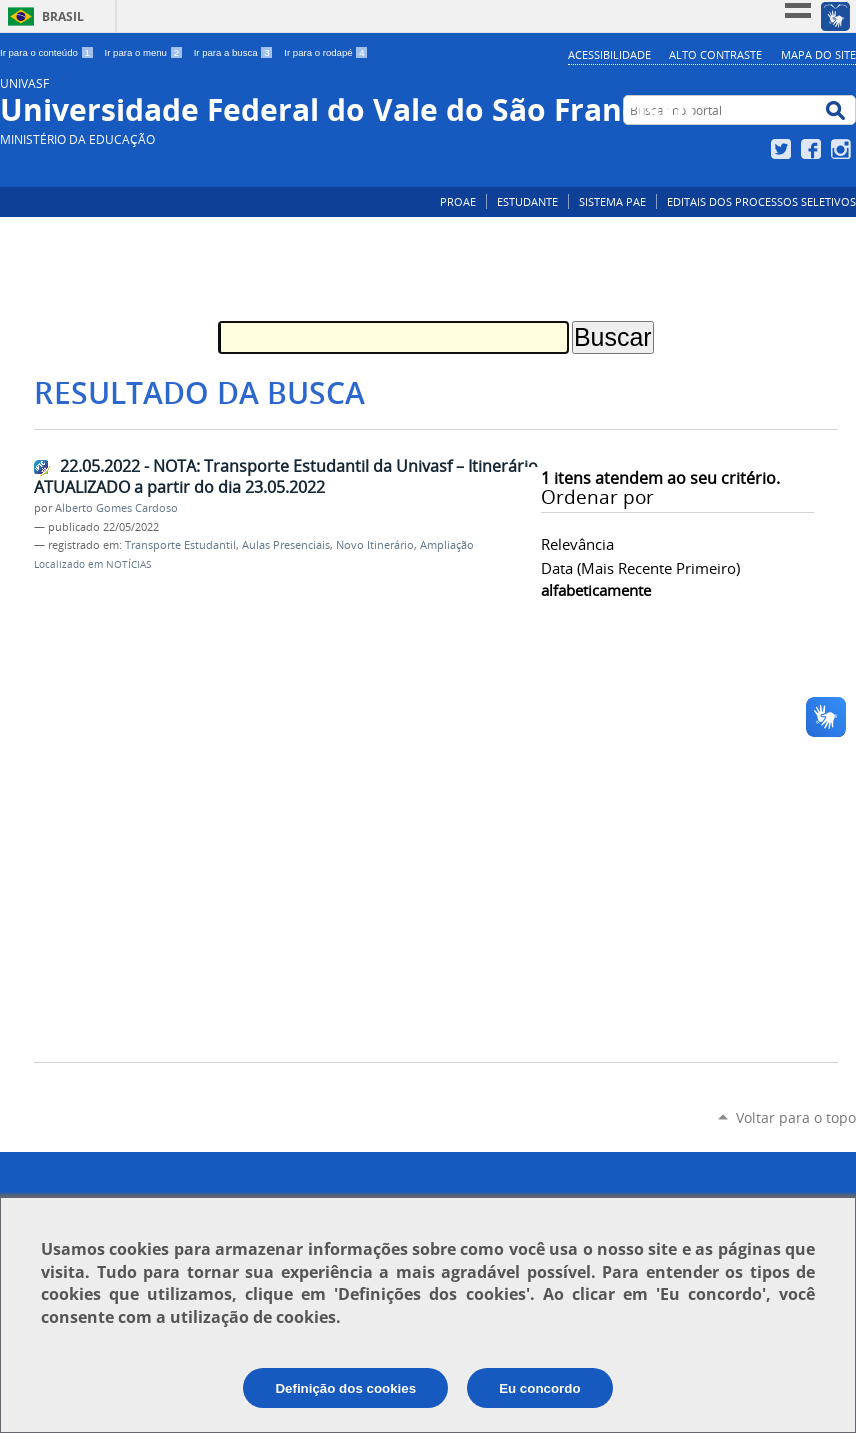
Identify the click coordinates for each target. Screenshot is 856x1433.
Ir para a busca (235, 52)
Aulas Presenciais (286, 545)
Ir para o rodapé (326, 52)
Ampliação (447, 545)
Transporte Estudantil (180, 545)
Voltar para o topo (796, 1117)
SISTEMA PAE (612, 201)
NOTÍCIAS (128, 564)
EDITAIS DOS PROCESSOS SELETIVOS (761, 201)
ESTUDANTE (527, 201)
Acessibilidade (609, 54)
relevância (577, 544)
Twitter (783, 149)
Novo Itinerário (375, 545)
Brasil (63, 16)
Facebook (813, 149)
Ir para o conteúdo (48, 52)
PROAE (458, 201)
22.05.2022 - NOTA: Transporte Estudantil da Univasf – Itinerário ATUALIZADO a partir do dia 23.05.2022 (286, 476)
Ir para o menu (145, 52)
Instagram (843, 149)
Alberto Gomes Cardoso (116, 508)
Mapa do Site (818, 54)
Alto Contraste (715, 54)
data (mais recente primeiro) (640, 568)
